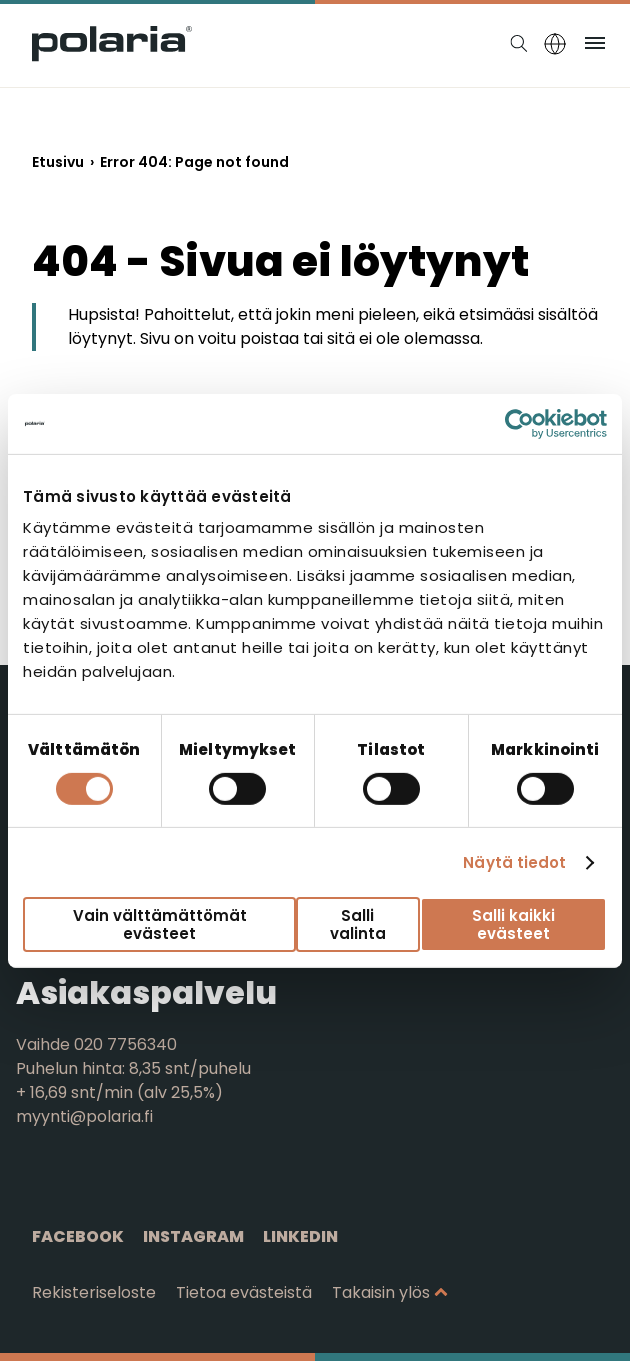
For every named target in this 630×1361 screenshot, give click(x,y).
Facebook (78, 1236)
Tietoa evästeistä (244, 1292)
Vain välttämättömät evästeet (160, 924)
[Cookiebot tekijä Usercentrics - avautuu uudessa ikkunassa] (519, 423)
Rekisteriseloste (94, 1292)
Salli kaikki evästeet (513, 924)
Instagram (193, 1236)
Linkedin (300, 1236)
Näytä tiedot (514, 862)
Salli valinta (358, 924)
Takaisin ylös (381, 1292)
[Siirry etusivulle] (112, 56)
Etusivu (58, 162)
